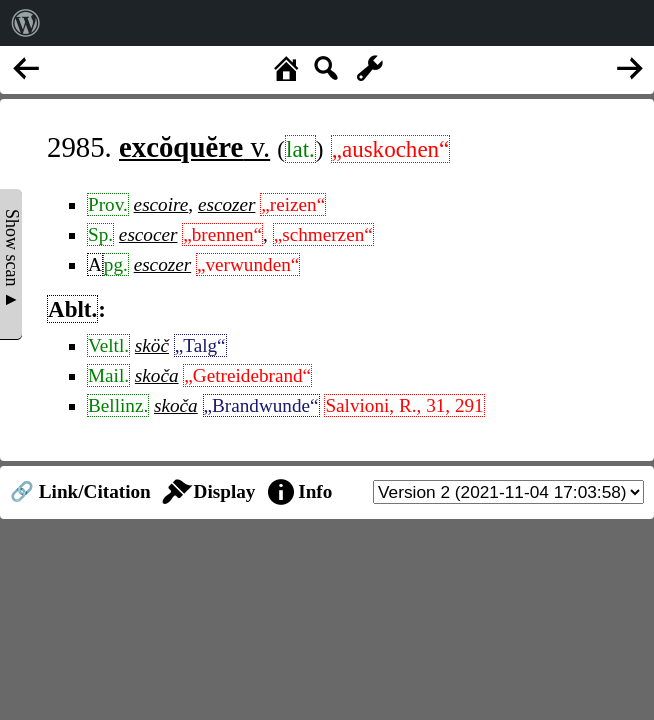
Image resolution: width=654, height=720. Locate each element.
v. (194, 147)
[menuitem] (26, 23)
